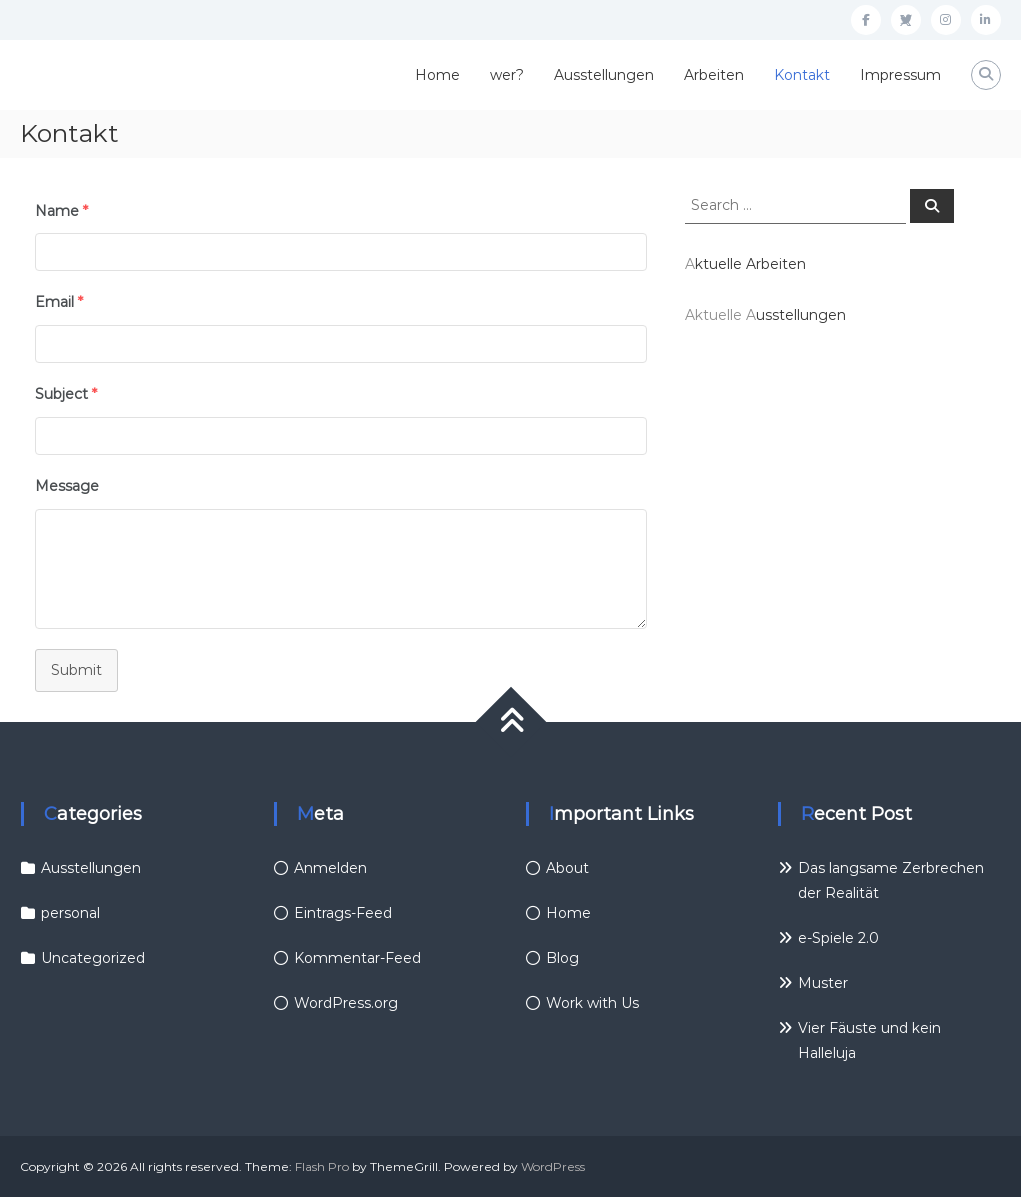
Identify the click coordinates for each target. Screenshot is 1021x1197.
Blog (562, 958)
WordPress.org (346, 1003)
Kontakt (802, 75)
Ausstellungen (604, 75)
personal (70, 913)
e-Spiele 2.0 (838, 938)
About (567, 868)
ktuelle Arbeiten (750, 264)
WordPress (553, 1166)
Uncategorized (93, 958)
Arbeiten (714, 75)
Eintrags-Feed (343, 913)
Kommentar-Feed (357, 958)
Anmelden (330, 868)
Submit (76, 670)
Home (437, 75)
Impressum (900, 75)
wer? (507, 75)
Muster (823, 983)
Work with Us (592, 1003)
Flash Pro (322, 1166)
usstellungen (801, 315)
